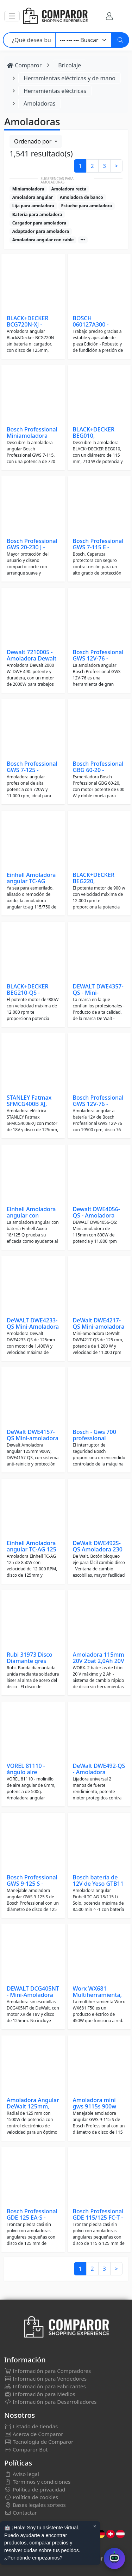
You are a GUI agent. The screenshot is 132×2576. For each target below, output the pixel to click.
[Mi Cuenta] (109, 16)
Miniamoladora (28, 189)
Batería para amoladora (37, 214)
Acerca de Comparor (33, 2433)
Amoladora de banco (81, 197)
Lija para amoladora (33, 206)
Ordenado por (33, 141)
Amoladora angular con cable (43, 240)
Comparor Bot (26, 2449)
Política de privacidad (34, 2489)
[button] (12, 16)
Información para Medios (39, 2393)
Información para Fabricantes (45, 2386)
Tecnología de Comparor (39, 2441)
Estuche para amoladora (86, 206)
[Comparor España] (55, 16)
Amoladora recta (68, 189)
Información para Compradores (47, 2370)
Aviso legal (21, 2473)
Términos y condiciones (37, 2481)
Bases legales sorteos (35, 2504)
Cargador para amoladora (39, 223)
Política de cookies (31, 2497)
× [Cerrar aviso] (94, 2526)
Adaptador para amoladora (40, 231)
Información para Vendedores (45, 2378)
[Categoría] (83, 40)
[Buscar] (120, 40)
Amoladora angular (32, 197)
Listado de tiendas (31, 2426)
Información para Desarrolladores (50, 2401)
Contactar (20, 2512)
